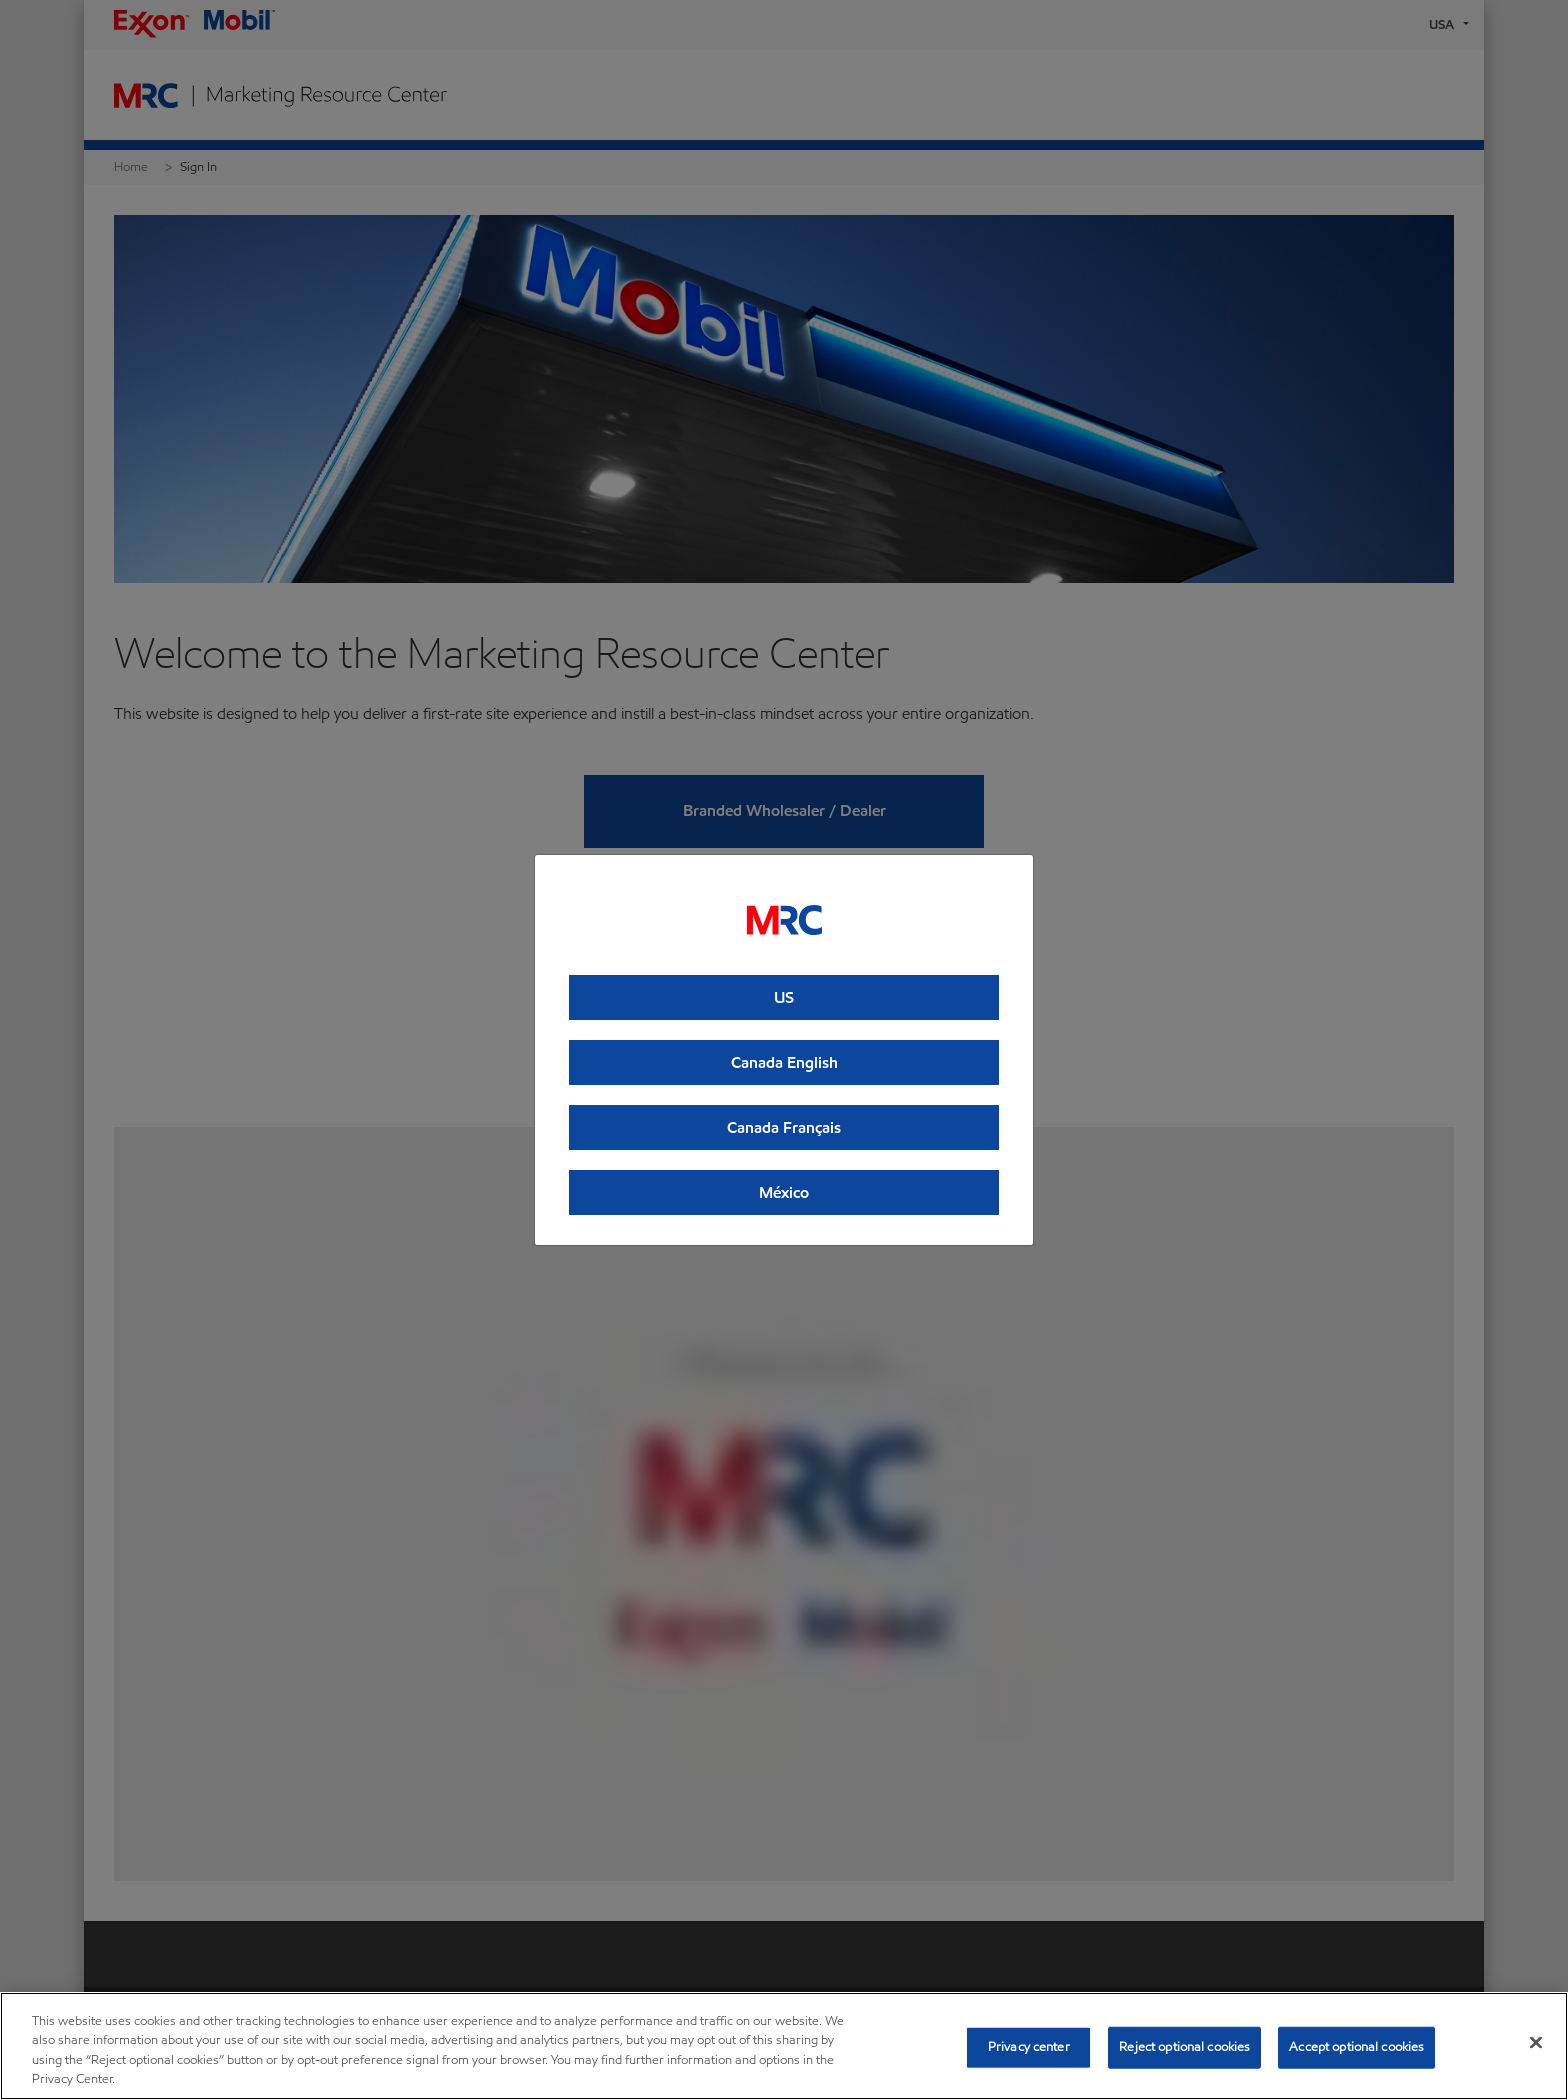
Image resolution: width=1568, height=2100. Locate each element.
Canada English (784, 1062)
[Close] (1536, 2042)
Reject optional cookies (1184, 2047)
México (784, 1192)
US (784, 997)
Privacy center (1029, 2047)
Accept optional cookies (1356, 2047)
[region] (784, 2046)
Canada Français (784, 1127)
